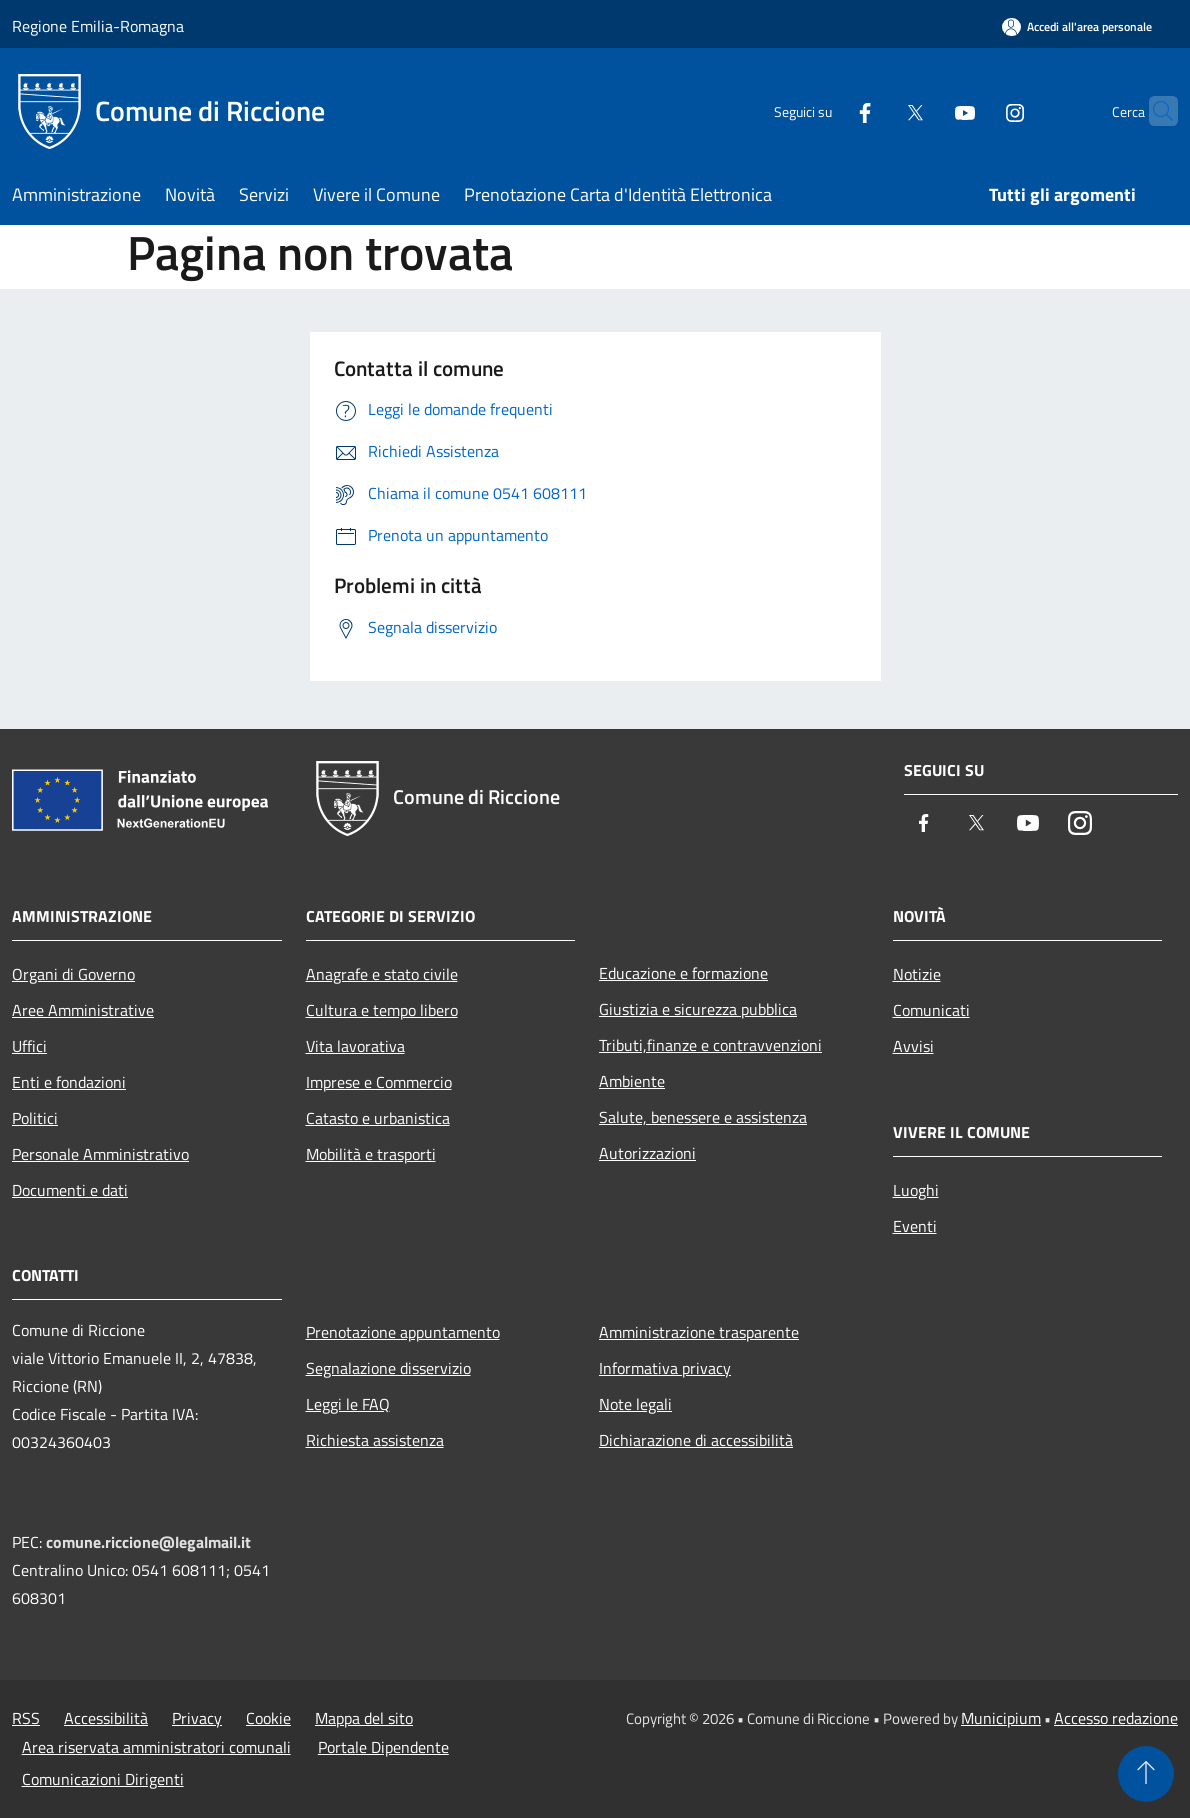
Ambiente (632, 1081)
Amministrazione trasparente (699, 1332)
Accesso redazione (1116, 1718)
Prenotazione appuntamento (403, 1332)
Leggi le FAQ (348, 1404)
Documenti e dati (70, 1190)
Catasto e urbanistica (378, 1118)
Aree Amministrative (83, 1010)
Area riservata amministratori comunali (156, 1747)
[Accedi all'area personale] (1077, 26)
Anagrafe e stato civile (382, 974)
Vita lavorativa (355, 1046)
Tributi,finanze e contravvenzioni (710, 1045)
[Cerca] (1154, 111)
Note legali (635, 1404)
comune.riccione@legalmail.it (148, 1542)
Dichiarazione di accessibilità (696, 1440)
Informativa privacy (665, 1368)
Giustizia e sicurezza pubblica (698, 1009)
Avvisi (913, 1046)
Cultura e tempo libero (382, 1010)
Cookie (268, 1718)
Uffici (29, 1046)
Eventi (915, 1226)
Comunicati (931, 1010)
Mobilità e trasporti (371, 1154)
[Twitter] (876, 110)
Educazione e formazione (683, 973)
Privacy (197, 1718)
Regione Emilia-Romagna (98, 26)
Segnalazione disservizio (388, 1368)
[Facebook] (826, 110)
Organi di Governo (73, 974)
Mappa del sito (364, 1718)
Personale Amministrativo (100, 1154)
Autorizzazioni (647, 1153)
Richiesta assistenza (375, 1440)
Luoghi (916, 1190)
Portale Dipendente (383, 1747)
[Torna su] (1146, 1774)
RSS (26, 1718)
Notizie (917, 974)
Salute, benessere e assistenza (703, 1117)
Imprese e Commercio (379, 1082)
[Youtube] (926, 110)
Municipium (1001, 1718)
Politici (35, 1118)
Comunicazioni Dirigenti (103, 1779)
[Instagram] (976, 110)
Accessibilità (106, 1718)
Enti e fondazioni (69, 1082)
